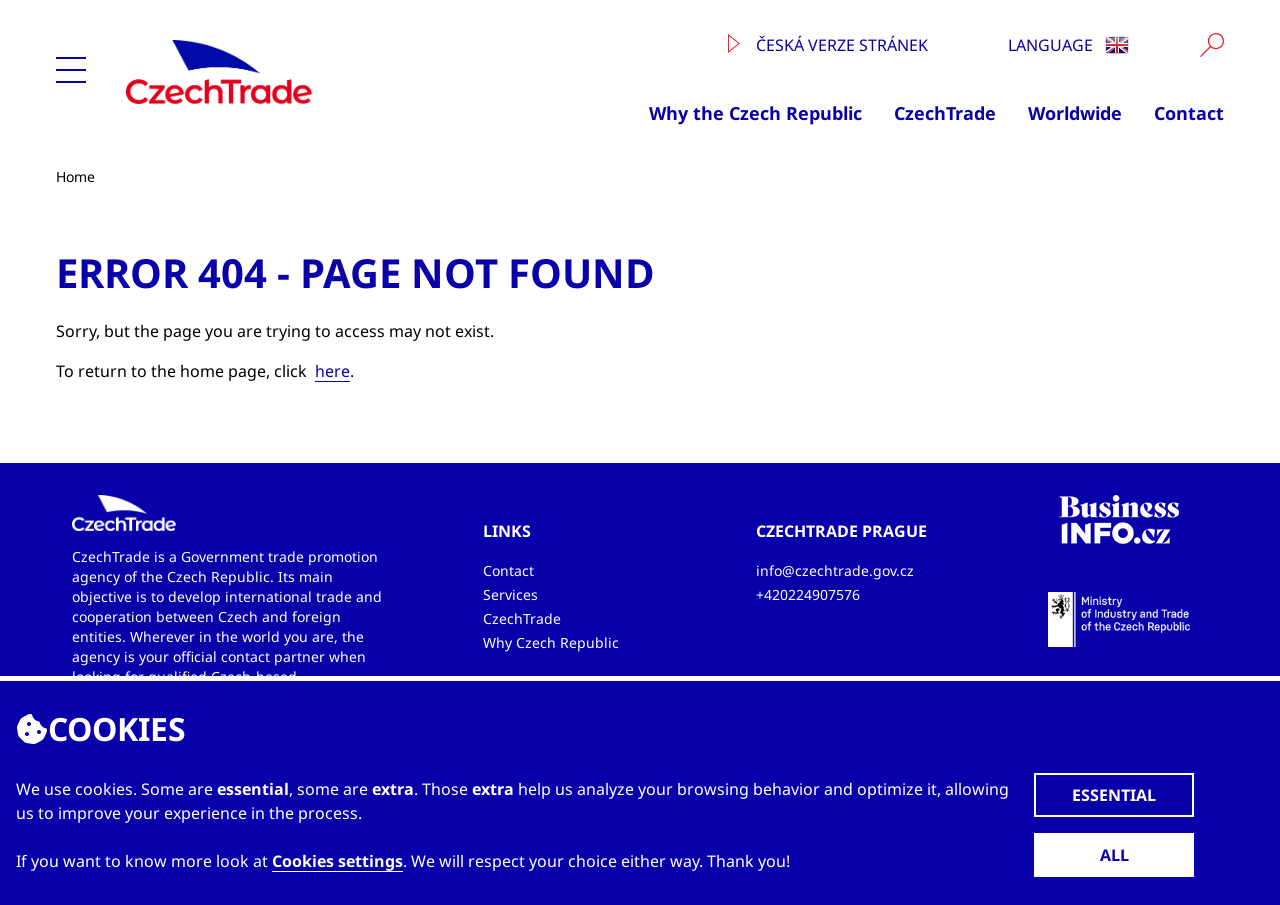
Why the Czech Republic (755, 113)
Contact (1189, 113)
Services (510, 594)
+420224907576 (808, 594)
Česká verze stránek (828, 45)
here (332, 371)
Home (75, 176)
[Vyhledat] (1212, 45)
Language (1068, 45)
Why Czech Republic (551, 642)
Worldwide (1075, 113)
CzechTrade (945, 113)
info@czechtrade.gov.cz (835, 570)
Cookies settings (337, 861)
